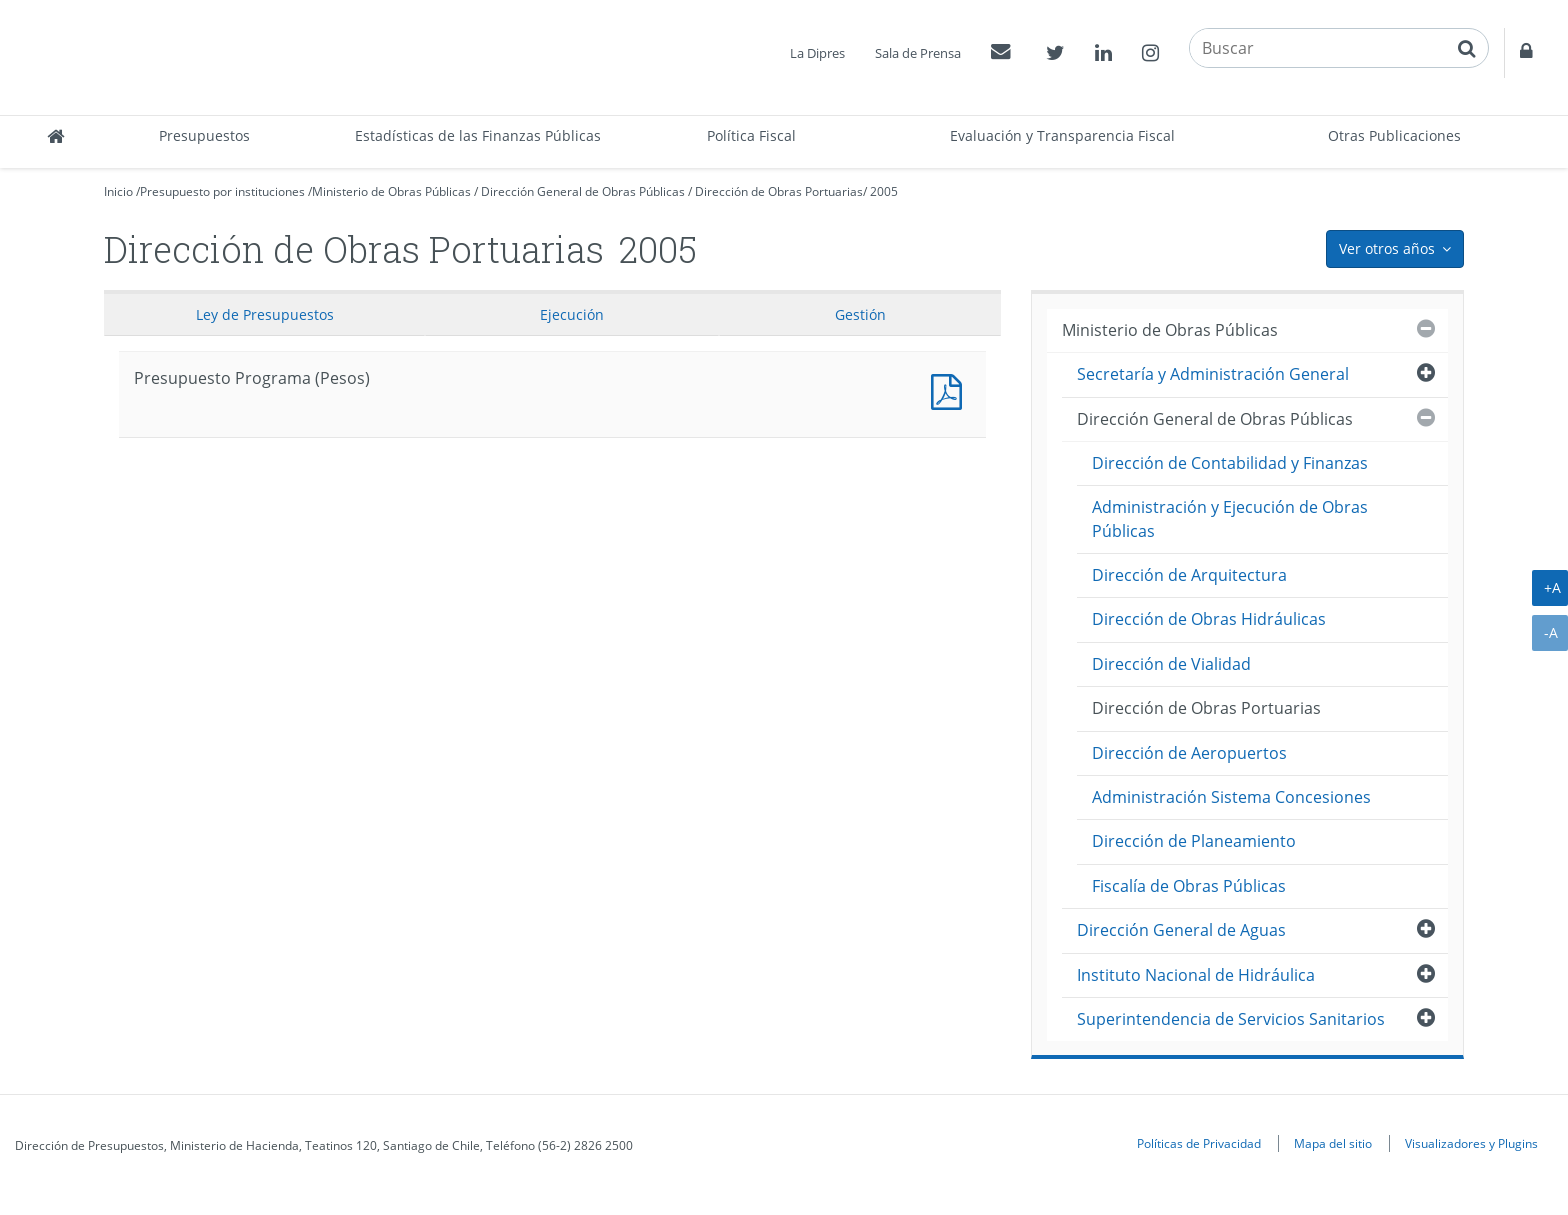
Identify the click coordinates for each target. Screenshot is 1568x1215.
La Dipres (817, 53)
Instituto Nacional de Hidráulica (1196, 975)
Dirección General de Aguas (1181, 930)
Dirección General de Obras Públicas (583, 191)
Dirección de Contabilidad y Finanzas (1230, 463)
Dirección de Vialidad (1171, 664)
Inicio (118, 191)
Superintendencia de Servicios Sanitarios (1231, 1019)
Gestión (860, 314)
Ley (265, 314)
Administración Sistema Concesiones (1231, 797)
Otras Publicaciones (1394, 135)
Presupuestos (204, 135)
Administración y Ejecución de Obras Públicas (1230, 518)
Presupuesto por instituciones (222, 191)
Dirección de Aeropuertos (1189, 753)
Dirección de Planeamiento (1194, 841)
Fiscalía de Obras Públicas (1189, 886)
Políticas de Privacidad (1199, 1143)
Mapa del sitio (1333, 1143)
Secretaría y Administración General (1213, 374)
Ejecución (572, 314)
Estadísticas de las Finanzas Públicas (478, 135)
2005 (884, 191)
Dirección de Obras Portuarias (779, 191)
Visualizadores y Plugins (1471, 1143)
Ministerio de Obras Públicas (391, 191)
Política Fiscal (751, 135)
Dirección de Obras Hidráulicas (1209, 619)
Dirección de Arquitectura (1189, 575)
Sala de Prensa (918, 53)
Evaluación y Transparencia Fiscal (1062, 135)
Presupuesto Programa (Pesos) (951, 389)
